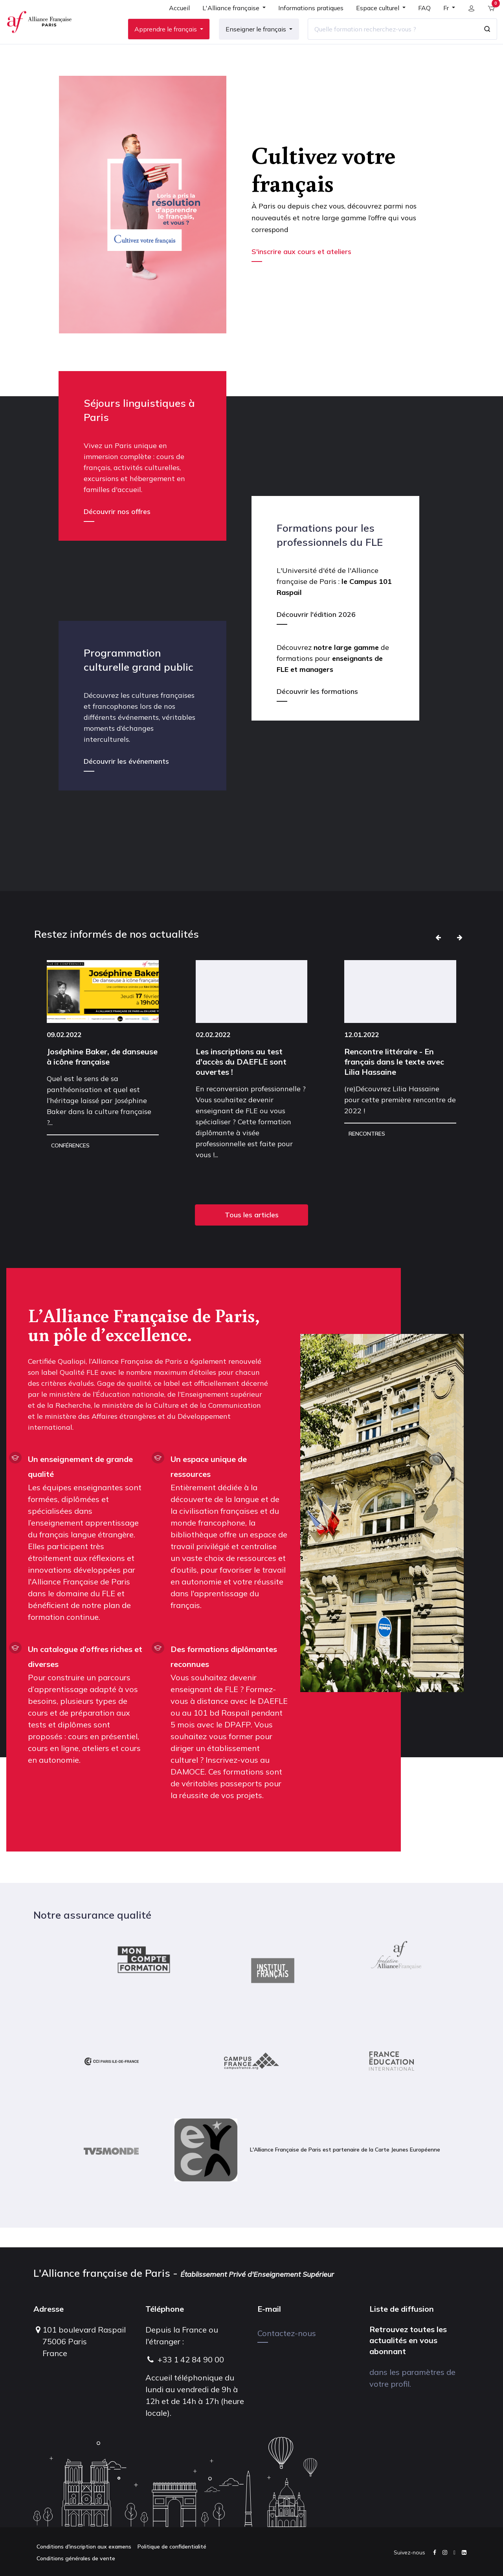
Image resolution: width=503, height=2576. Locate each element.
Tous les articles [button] (252, 1234)
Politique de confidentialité (172, 2546)
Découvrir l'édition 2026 (316, 634)
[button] (438, 957)
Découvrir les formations (317, 710)
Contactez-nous (286, 2333)
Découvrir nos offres (117, 531)
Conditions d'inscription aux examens (84, 2546)
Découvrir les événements (126, 780)
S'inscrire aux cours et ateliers (302, 271)
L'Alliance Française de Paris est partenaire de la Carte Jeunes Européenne (307, 2169)
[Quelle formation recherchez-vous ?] (388, 38)
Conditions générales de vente (76, 2558)
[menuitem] (174, 20)
